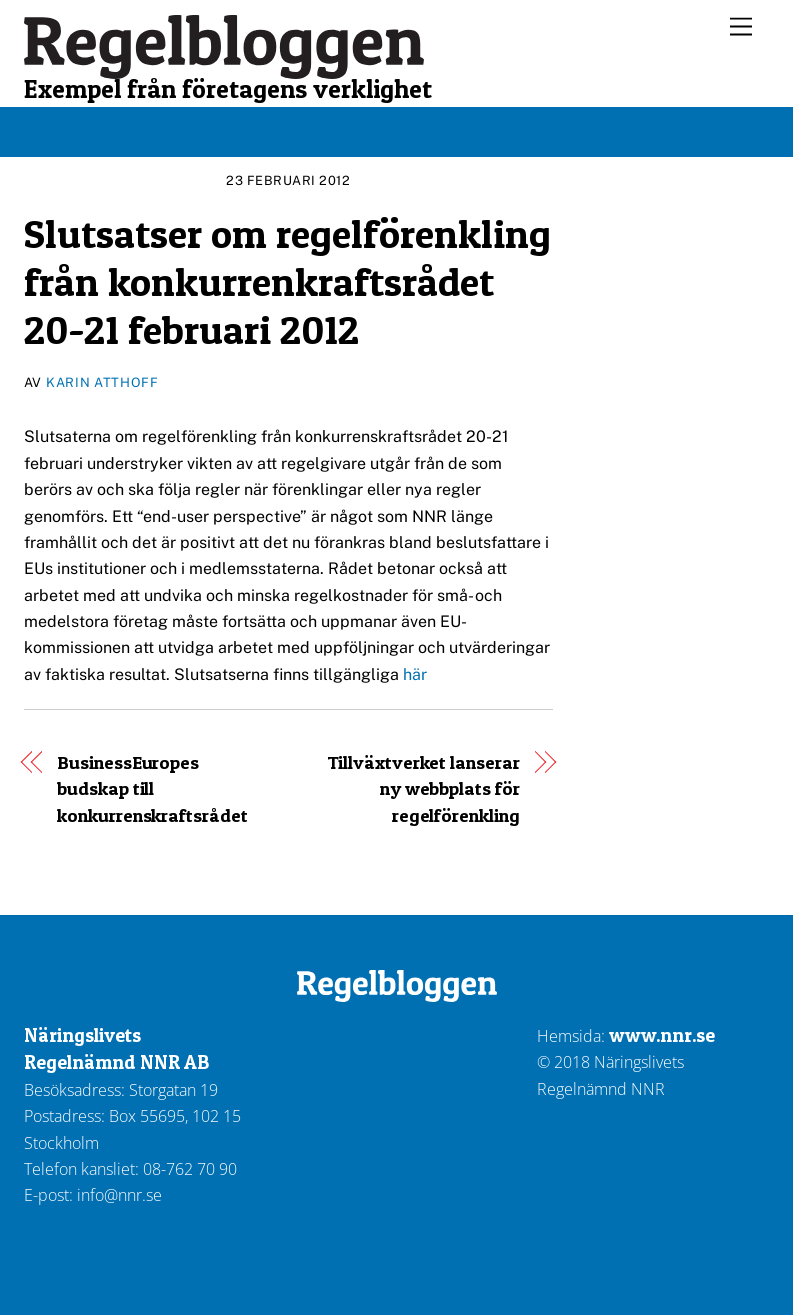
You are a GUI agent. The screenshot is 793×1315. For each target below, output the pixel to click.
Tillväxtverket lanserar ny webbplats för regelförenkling (423, 789)
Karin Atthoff (102, 382)
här (417, 674)
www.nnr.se (662, 1035)
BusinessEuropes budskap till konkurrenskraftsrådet (152, 789)
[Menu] (741, 27)
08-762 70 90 (190, 1169)
